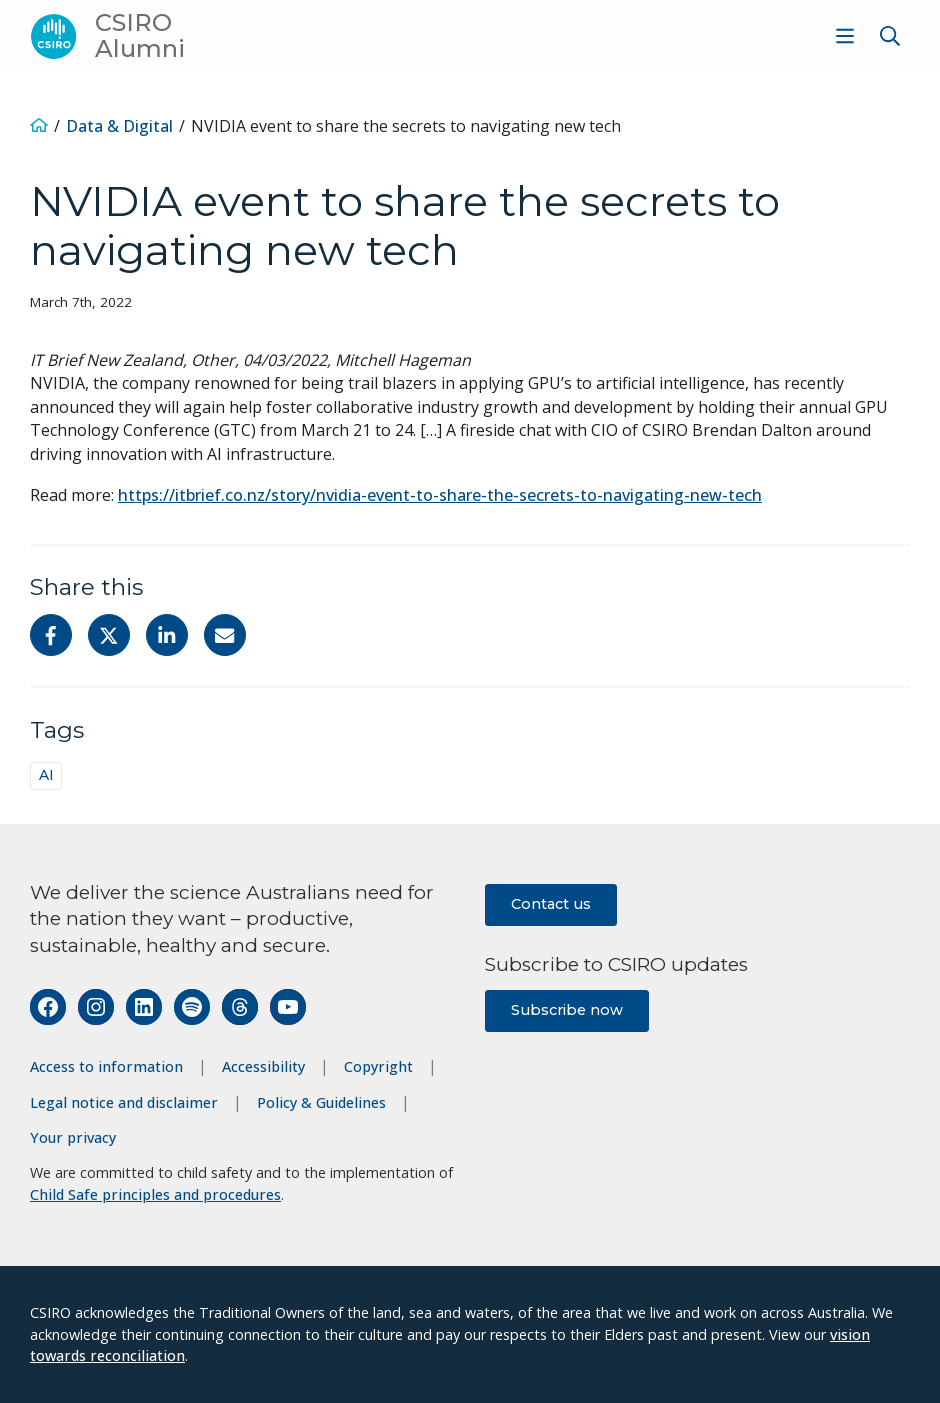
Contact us (551, 904)
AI (46, 775)
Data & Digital (119, 126)
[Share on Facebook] (51, 635)
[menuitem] (842, 36)
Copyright (378, 1066)
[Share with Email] (225, 635)
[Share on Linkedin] (167, 635)
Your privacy (73, 1137)
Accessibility (263, 1066)
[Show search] (890, 36)
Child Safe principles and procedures (155, 1194)
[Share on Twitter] (109, 635)
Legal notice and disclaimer (124, 1102)
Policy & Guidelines (321, 1102)
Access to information (106, 1066)
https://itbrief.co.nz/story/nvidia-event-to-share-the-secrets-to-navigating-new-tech (440, 495)
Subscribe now (567, 1010)
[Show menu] (845, 36)
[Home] (39, 126)
